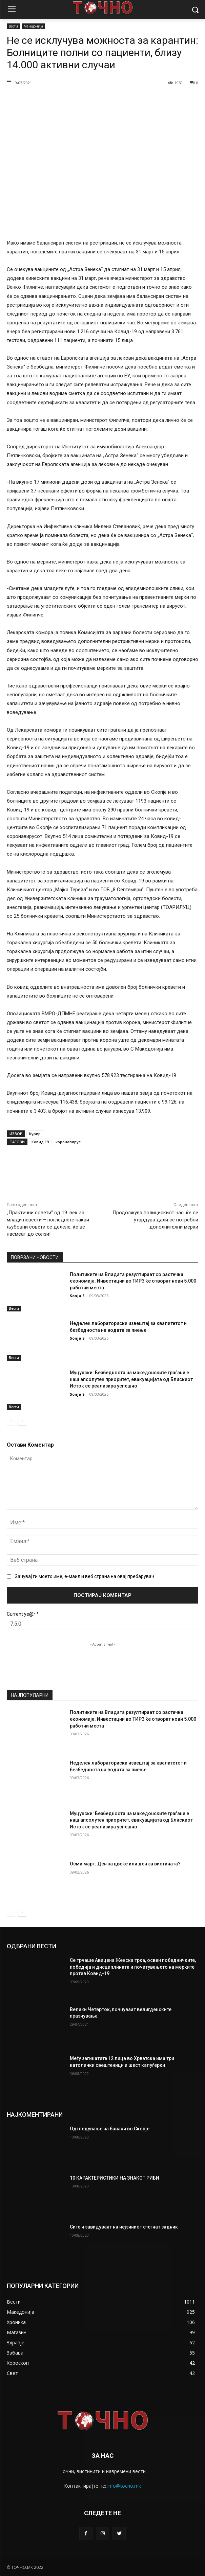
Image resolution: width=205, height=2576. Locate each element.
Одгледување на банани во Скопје (109, 2128)
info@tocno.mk (124, 2486)
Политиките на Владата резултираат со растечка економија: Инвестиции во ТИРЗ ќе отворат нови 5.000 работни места (133, 1281)
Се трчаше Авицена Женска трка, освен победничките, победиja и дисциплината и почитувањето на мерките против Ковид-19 (133, 1966)
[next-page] (22, 1421)
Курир (35, 1133)
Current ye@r (23, 1614)
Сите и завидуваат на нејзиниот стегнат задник (124, 2227)
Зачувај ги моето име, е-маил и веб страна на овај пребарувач (84, 1576)
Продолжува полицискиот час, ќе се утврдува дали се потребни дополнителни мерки (155, 1220)
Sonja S (77, 1296)
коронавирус (68, 1141)
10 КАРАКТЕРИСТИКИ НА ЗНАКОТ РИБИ (114, 2178)
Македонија (33, 26)
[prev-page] (11, 1421)
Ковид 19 (40, 1141)
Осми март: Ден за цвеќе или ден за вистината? (125, 1863)
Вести (13, 26)
